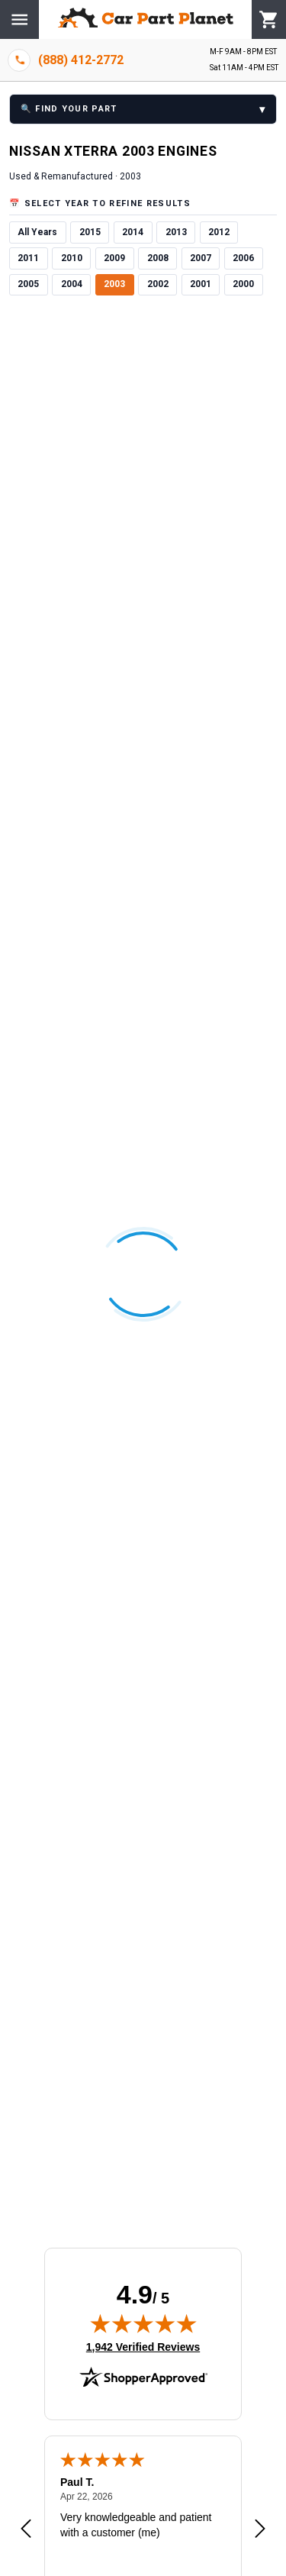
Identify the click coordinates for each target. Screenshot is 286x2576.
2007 (200, 258)
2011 (28, 258)
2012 (219, 232)
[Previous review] (26, 2529)
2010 (71, 258)
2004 (71, 284)
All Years (37, 232)
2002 (158, 284)
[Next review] (260, 2529)
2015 (90, 232)
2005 (28, 284)
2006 (243, 258)
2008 (158, 258)
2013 (176, 232)
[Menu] (19, 19)
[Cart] (269, 19)
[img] (143, 2323)
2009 (114, 258)
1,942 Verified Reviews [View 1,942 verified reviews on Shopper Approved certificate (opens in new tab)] (143, 2346)
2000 (243, 284)
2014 (132, 232)
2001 (200, 284)
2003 (114, 284)
